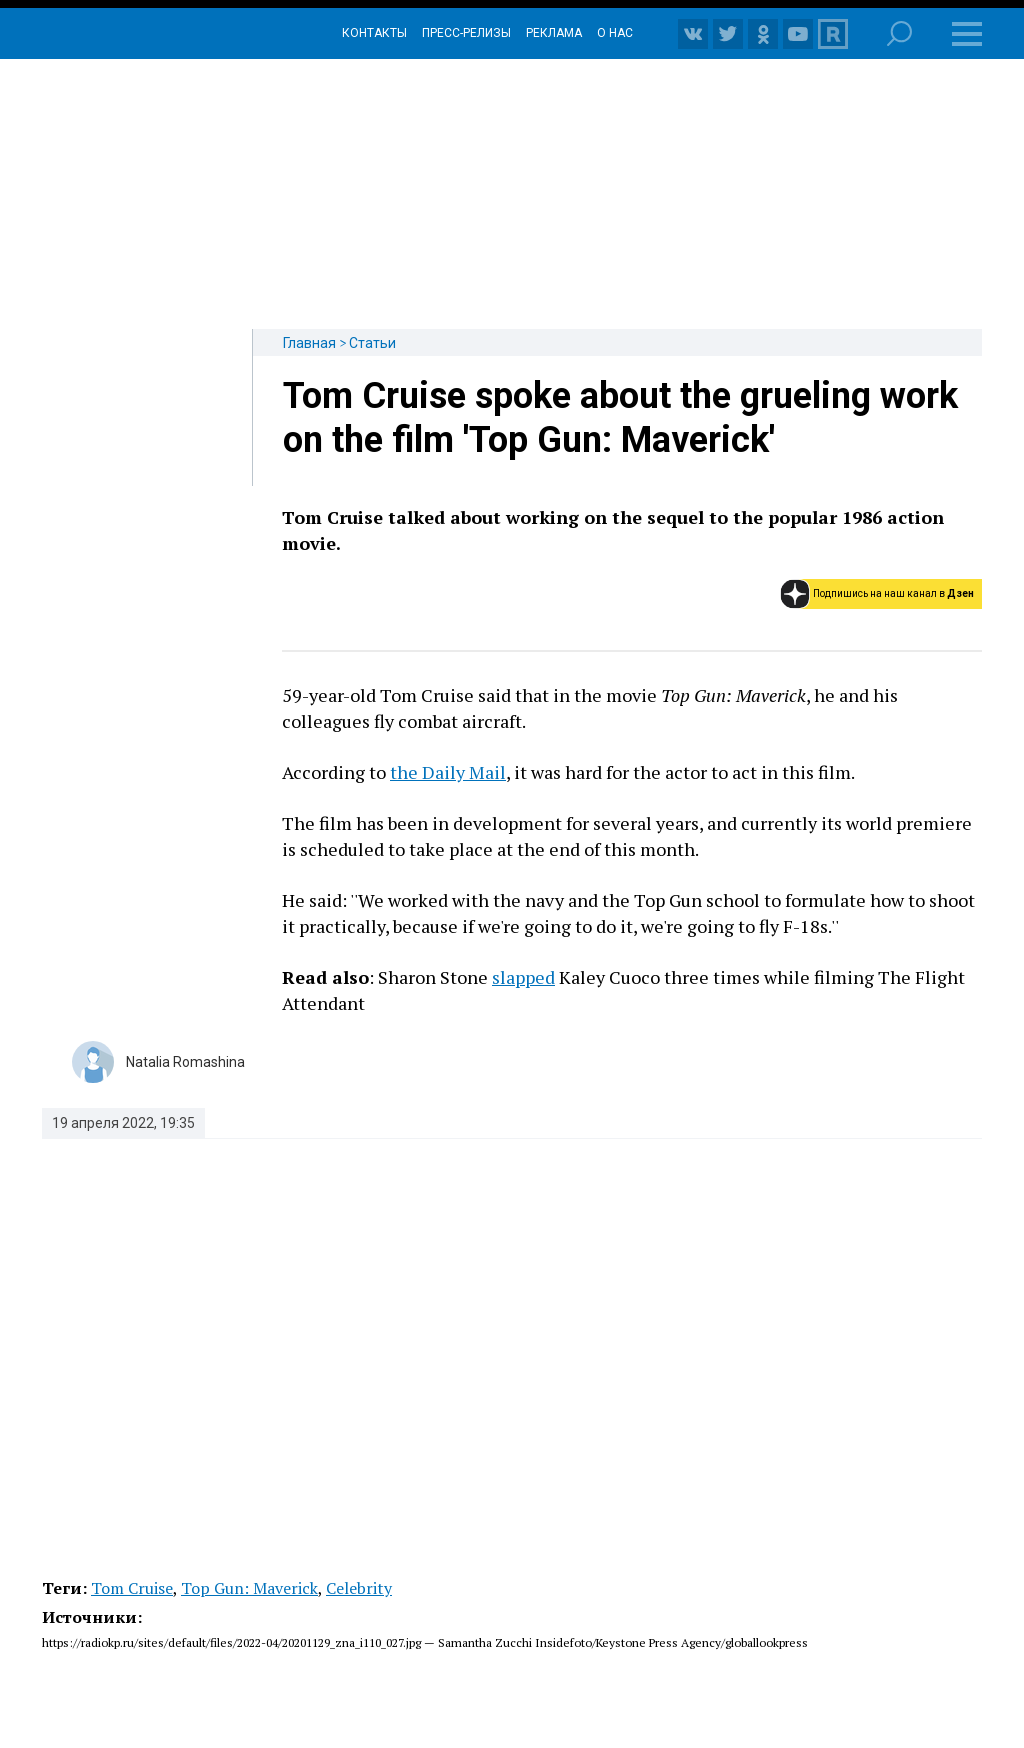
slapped (523, 977)
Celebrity (359, 1588)
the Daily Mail (448, 772)
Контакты (374, 33)
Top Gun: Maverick (249, 1588)
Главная (309, 343)
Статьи (372, 343)
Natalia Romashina (185, 1062)
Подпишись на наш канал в (893, 593)
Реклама (554, 33)
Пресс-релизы (466, 33)
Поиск (899, 33)
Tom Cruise (132, 1588)
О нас (615, 33)
